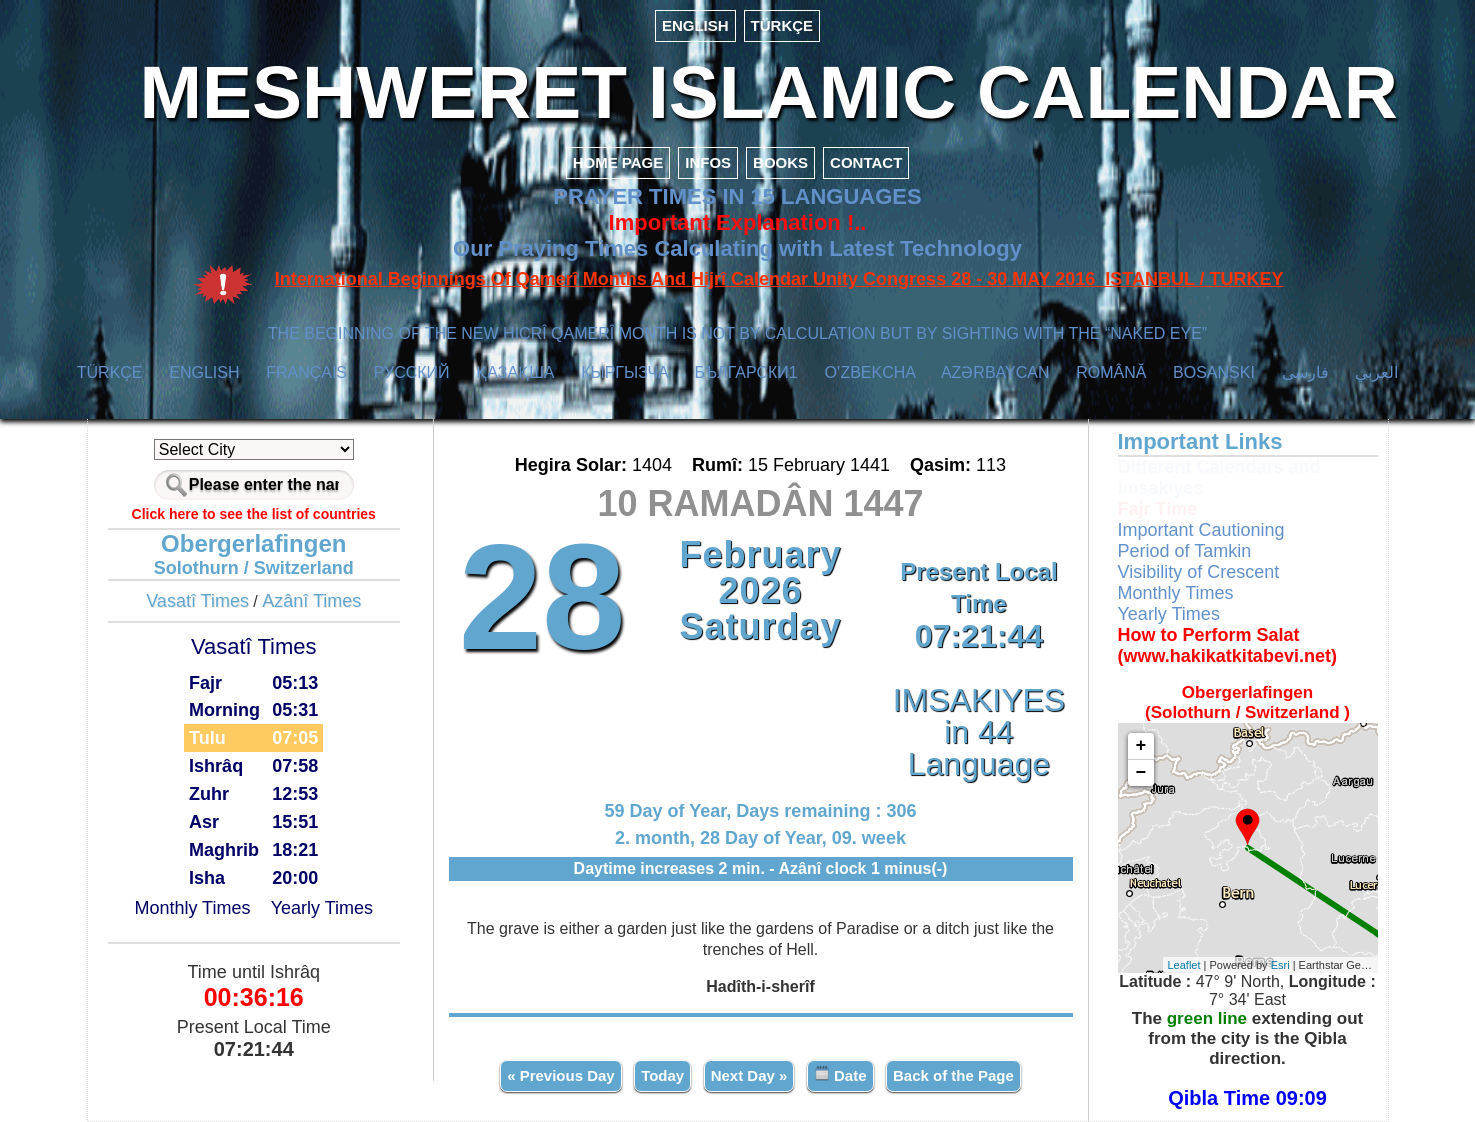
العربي (1376, 372)
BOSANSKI (1214, 372)
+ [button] (1141, 746)
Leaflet (1184, 965)
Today (662, 1075)
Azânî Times (311, 601)
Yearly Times (322, 908)
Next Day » (749, 1075)
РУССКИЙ (412, 372)
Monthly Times (192, 908)
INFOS (708, 162)
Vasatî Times (197, 601)
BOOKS (780, 162)
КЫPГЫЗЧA (624, 372)
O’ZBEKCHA (869, 372)
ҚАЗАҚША (515, 372)
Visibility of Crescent (1199, 572)
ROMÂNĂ (1111, 372)
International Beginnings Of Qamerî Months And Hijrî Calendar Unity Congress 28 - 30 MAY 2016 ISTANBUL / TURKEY (779, 279)
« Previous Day (561, 1075)
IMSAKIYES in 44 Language (979, 732)
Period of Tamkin (1185, 551)
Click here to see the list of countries (254, 514)
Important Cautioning (1201, 530)
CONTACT (866, 162)
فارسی (1305, 372)
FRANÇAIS (306, 372)
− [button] (1141, 773)
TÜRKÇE (782, 25)
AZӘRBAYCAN (995, 372)
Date (840, 1074)
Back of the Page (953, 1075)
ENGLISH (695, 25)
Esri (1280, 965)
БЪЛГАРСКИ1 (746, 372)
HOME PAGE (618, 162)
